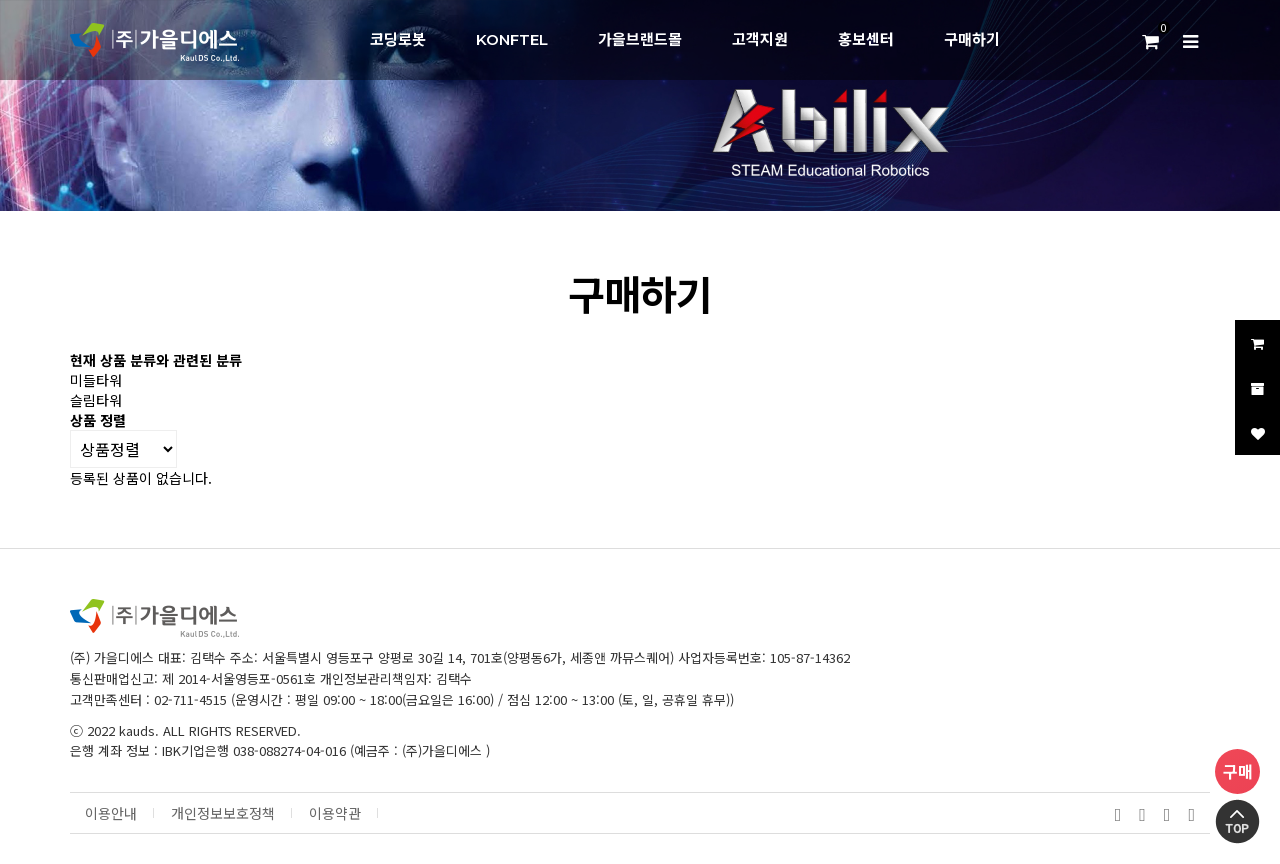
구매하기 (972, 39)
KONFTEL (512, 39)
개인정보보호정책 (223, 813)
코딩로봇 (398, 39)
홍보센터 (866, 39)
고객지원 (760, 39)
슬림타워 (96, 400)
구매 (1238, 771)
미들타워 (96, 380)
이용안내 (111, 813)
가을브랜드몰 (640, 39)
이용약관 (335, 813)
